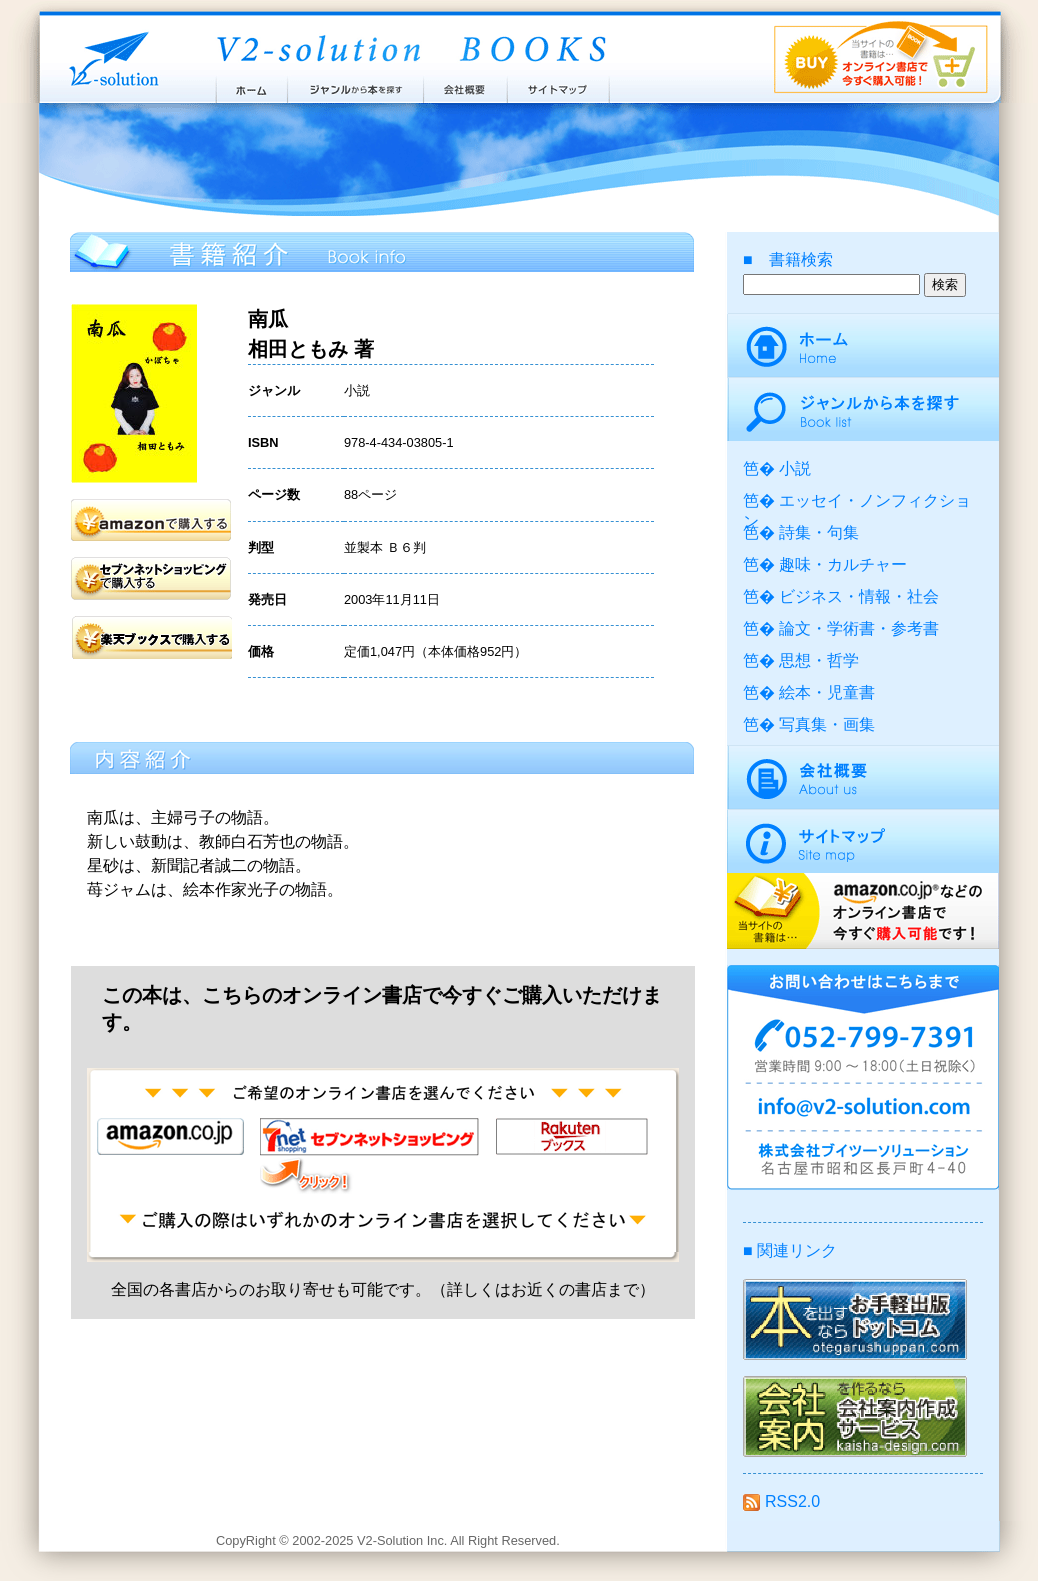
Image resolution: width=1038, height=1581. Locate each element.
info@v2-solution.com (863, 1110)
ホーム (250, 85)
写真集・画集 (827, 724)
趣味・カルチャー (843, 564)
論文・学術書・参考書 (859, 628)
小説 (795, 468)
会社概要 (465, 85)
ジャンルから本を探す (355, 85)
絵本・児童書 (827, 692)
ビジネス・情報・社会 (859, 596)
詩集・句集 (819, 532)
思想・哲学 (819, 660)
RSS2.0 (781, 1501)
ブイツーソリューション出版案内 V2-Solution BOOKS (410, 50)
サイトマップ (559, 85)
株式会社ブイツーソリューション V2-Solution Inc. (110, 57)
